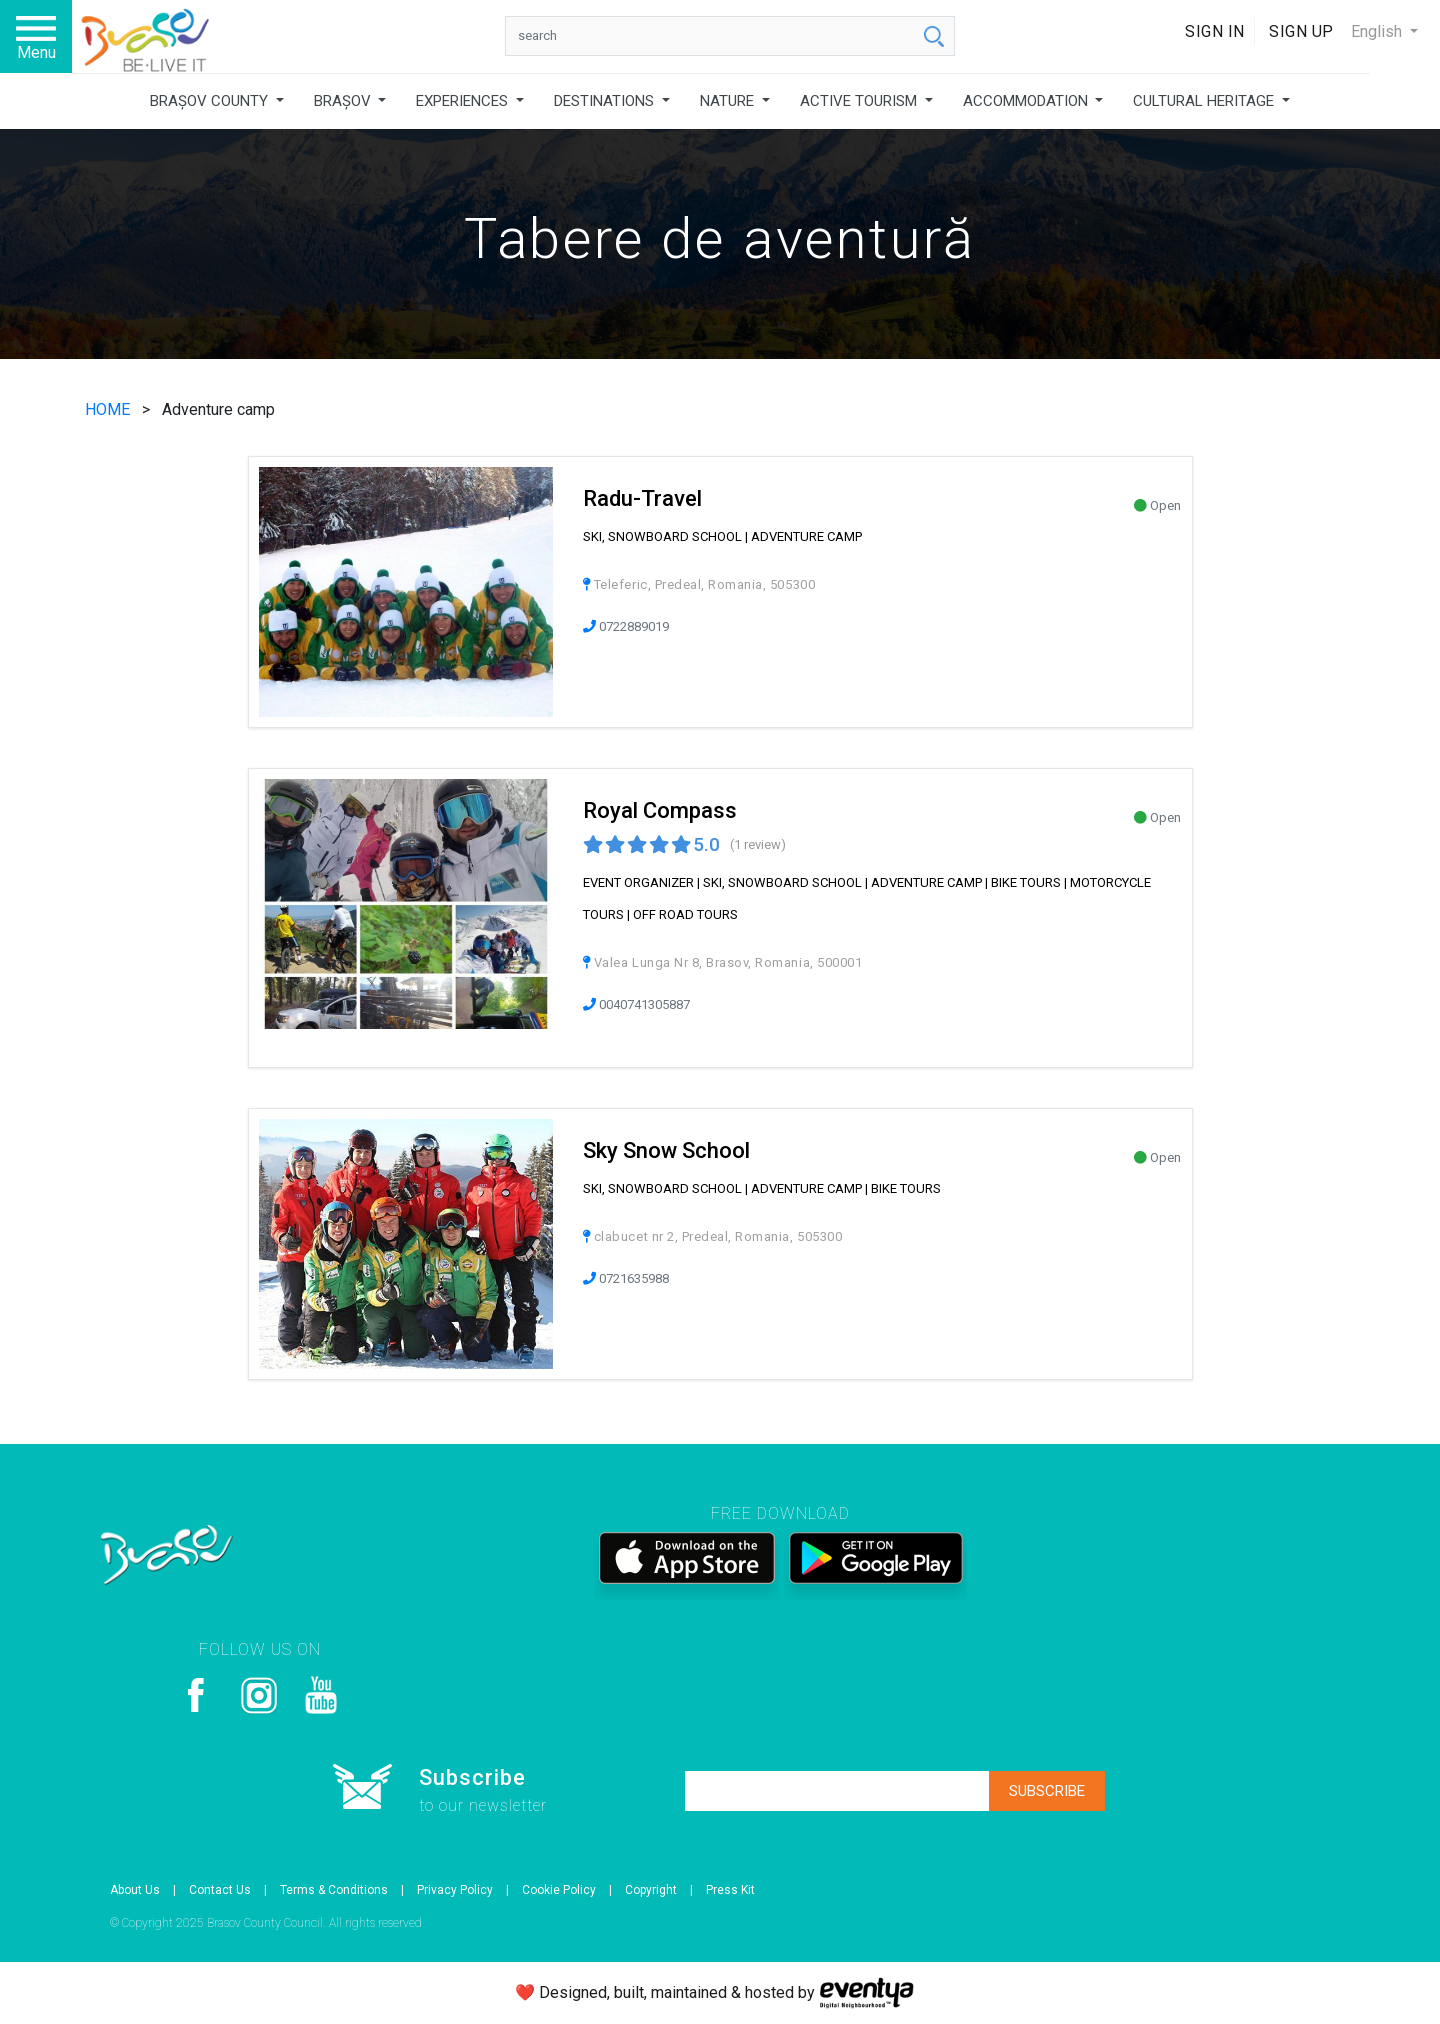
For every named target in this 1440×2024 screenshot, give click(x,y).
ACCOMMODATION (1027, 101)
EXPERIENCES (464, 101)
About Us (135, 1890)
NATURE (729, 101)
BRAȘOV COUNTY (211, 101)
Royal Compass (660, 810)
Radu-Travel (642, 498)
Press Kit (730, 1890)
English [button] (1378, 31)
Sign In (1215, 31)
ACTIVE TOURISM (860, 101)
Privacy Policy (455, 1890)
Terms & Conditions (334, 1890)
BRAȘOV (344, 101)
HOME (109, 409)
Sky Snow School (666, 1150)
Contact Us (220, 1890)
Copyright (651, 1890)
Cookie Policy (559, 1890)
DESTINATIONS (606, 101)
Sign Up (1301, 31)
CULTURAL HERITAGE (1205, 101)
